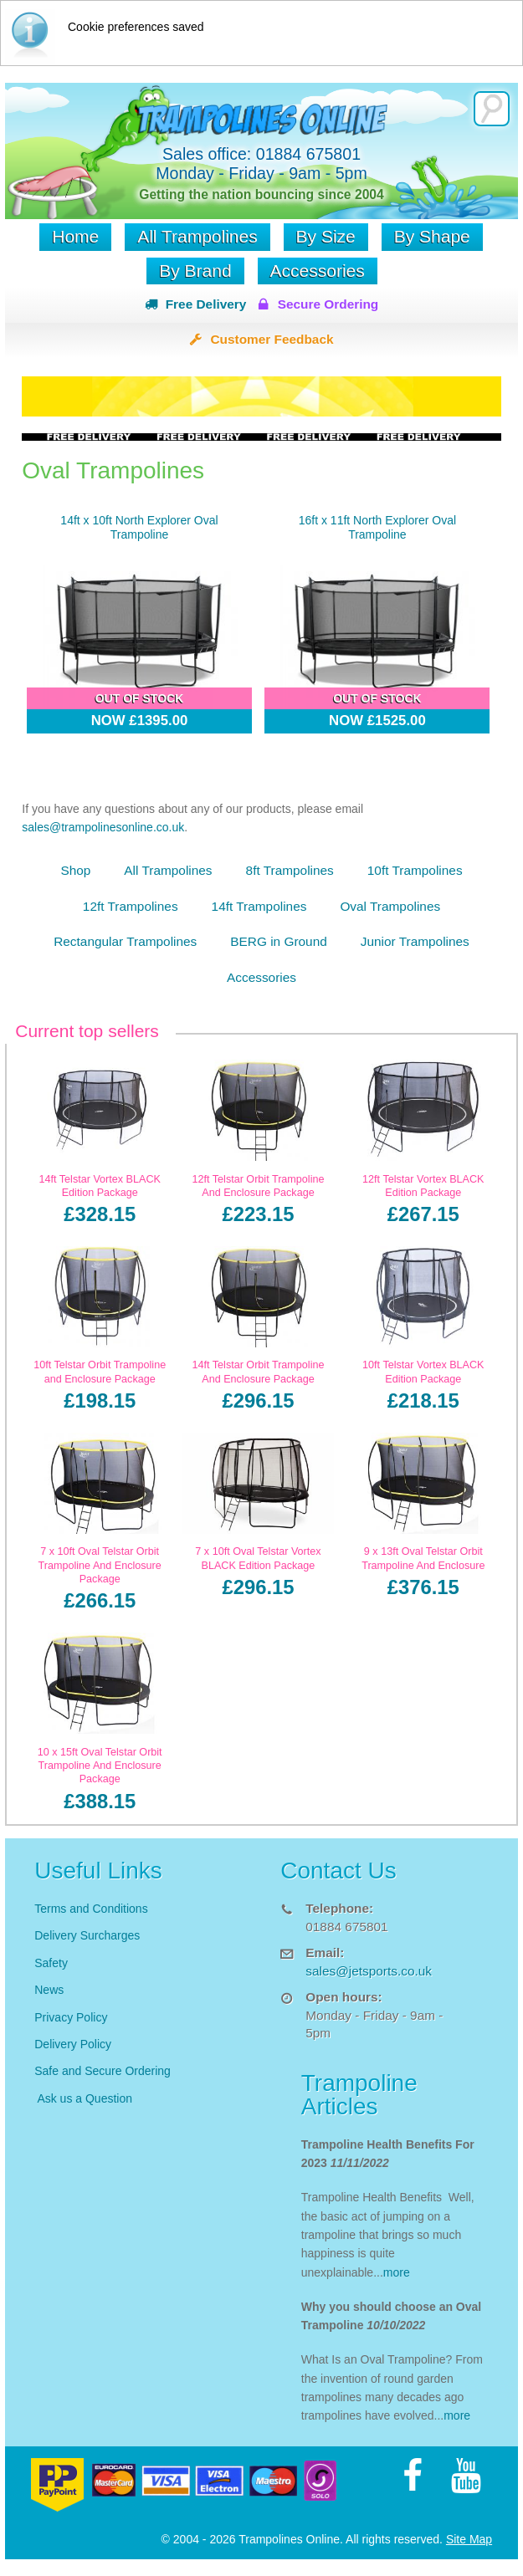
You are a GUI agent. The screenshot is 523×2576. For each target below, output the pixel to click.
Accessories (317, 270)
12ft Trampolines (130, 906)
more (396, 2272)
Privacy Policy (70, 2017)
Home (75, 236)
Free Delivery (206, 304)
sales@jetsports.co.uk (368, 1971)
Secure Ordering (328, 304)
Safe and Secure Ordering (102, 2071)
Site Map (469, 2539)
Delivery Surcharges (88, 1935)
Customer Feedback (271, 339)
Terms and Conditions (90, 1908)
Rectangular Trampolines (125, 941)
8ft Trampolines (290, 870)
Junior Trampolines (415, 941)
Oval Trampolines (390, 906)
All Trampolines (197, 236)
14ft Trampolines (259, 906)
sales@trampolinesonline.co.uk (103, 827)
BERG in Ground (278, 941)
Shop (75, 870)
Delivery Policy (72, 2044)
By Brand (195, 270)
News (49, 1989)
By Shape (432, 236)
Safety (51, 1963)
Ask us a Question (84, 2098)
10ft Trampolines (415, 870)
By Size (326, 236)
